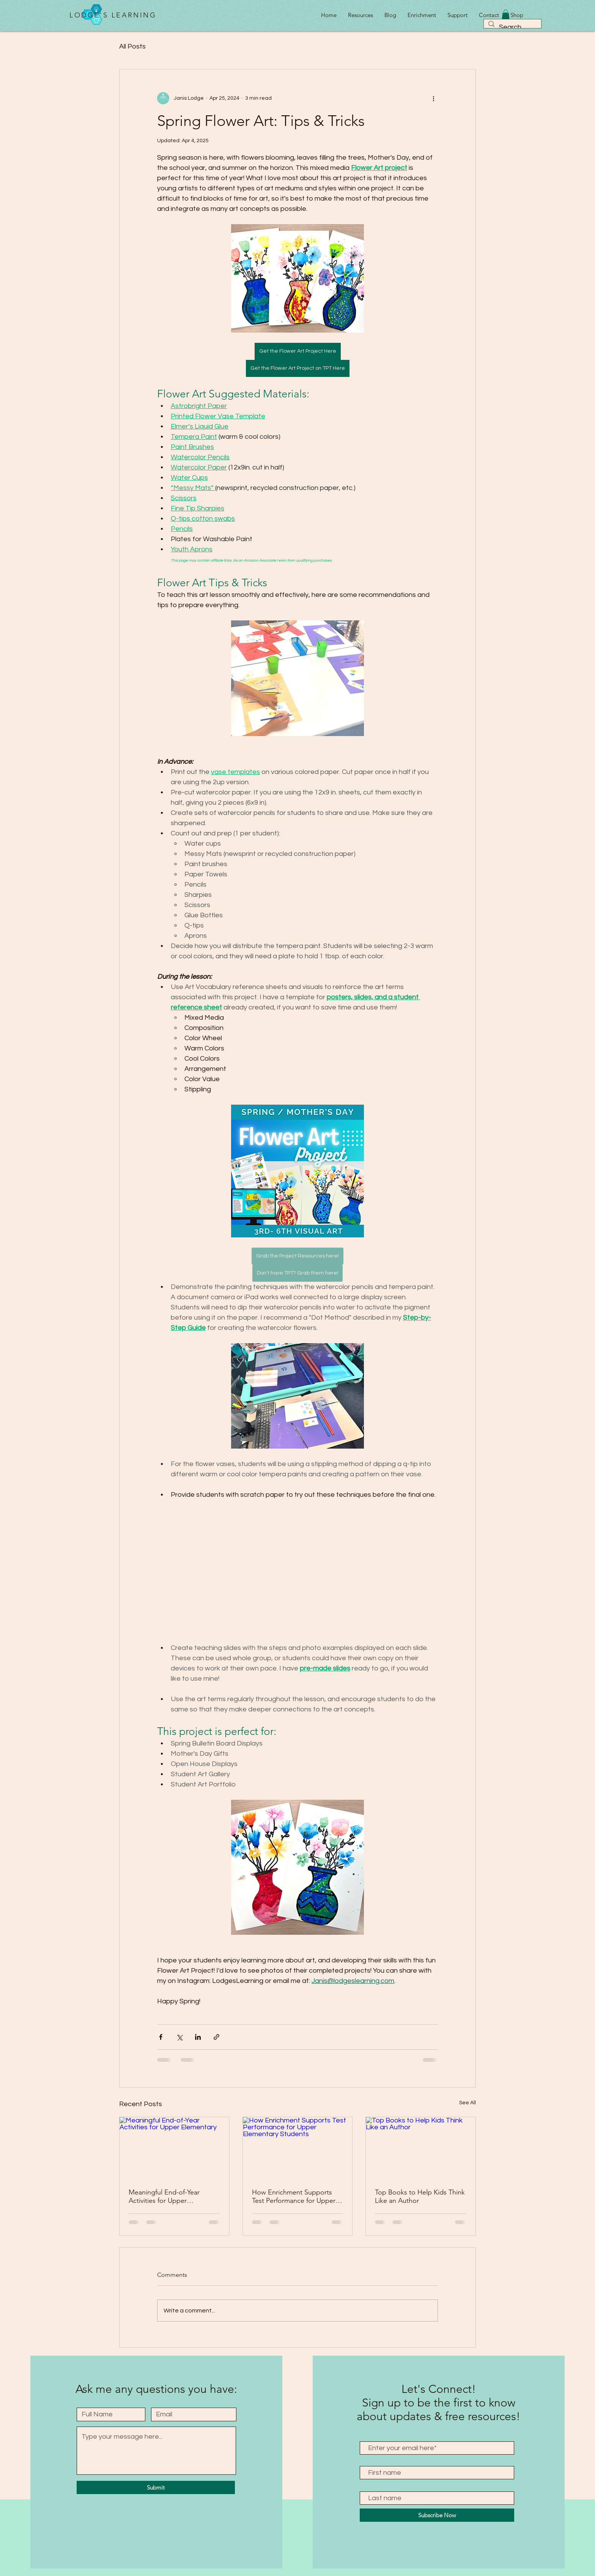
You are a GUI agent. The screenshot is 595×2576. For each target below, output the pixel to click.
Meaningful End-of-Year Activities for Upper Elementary (164, 2196)
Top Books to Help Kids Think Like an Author (420, 2196)
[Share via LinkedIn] (197, 2037)
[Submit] (156, 2487)
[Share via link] (216, 2037)
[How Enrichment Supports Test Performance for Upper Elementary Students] (298, 2148)
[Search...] (512, 27)
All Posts (132, 46)
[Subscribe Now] (437, 2515)
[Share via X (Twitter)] (179, 2037)
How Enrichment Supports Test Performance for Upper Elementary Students (293, 2196)
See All (467, 2102)
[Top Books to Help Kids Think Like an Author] (420, 2148)
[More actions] (433, 98)
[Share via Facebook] (160, 2037)
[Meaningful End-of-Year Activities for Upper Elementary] (174, 2148)
